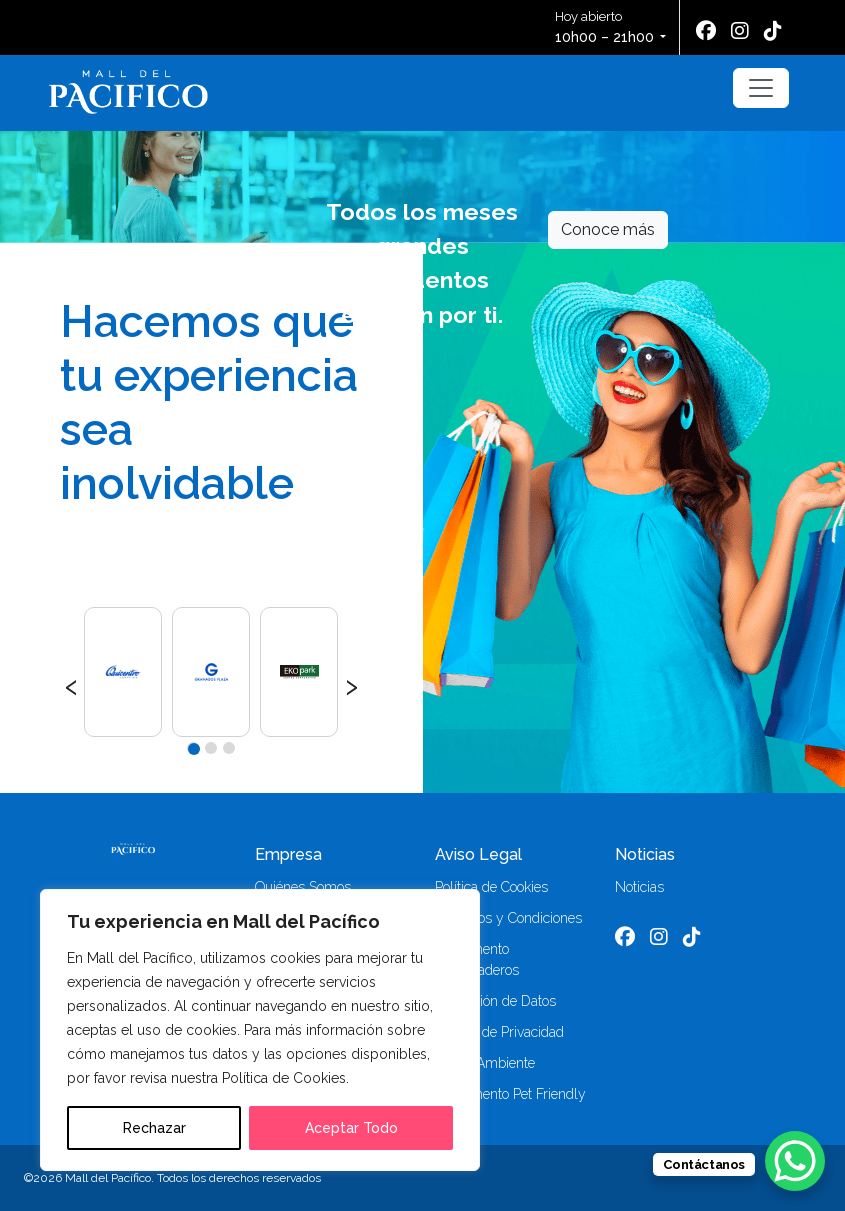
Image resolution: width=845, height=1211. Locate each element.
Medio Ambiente (485, 1063)
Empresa (288, 854)
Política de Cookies (491, 887)
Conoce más (608, 229)
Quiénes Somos (303, 887)
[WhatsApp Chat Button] (795, 1161)
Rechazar (154, 1128)
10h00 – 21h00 (604, 37)
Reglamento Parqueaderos (477, 959)
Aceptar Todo (351, 1128)
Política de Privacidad (499, 1032)
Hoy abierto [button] (606, 28)
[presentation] (71, 684)
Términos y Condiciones (508, 918)
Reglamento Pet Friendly (510, 1094)
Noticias (645, 854)
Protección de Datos (495, 1001)
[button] (193, 748)
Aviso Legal (478, 854)
